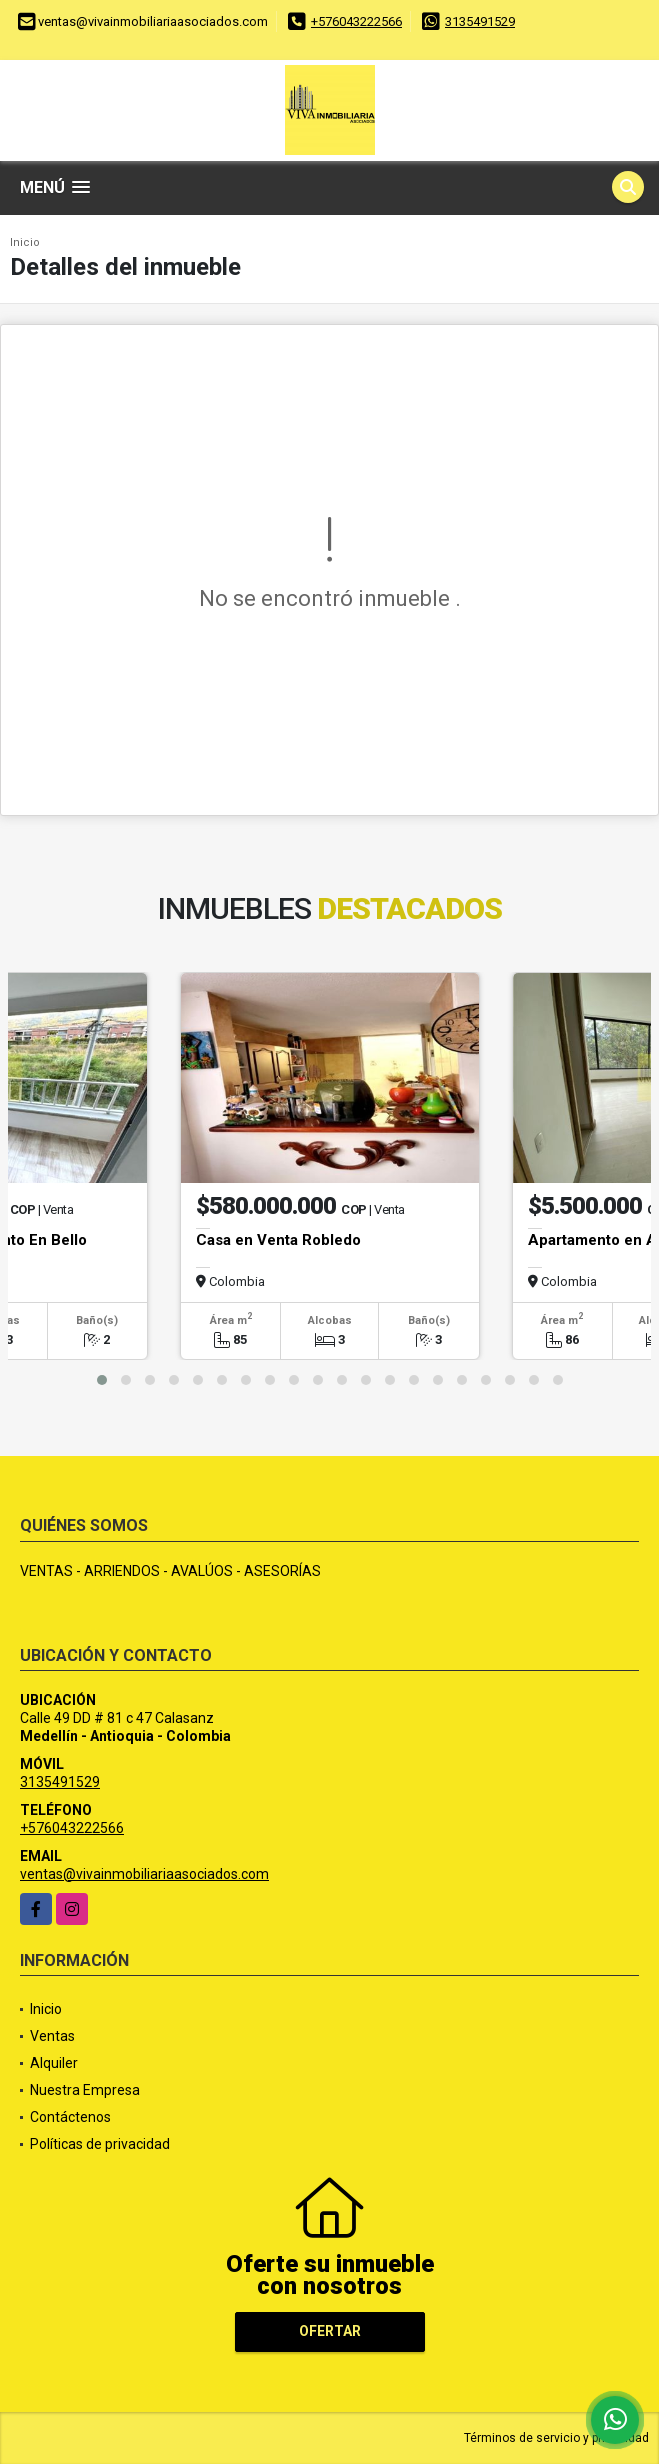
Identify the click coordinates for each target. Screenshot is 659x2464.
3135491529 (480, 21)
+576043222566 (356, 21)
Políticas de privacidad (100, 2144)
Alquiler (54, 2063)
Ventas (52, 2036)
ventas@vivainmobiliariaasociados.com (144, 1874)
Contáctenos (70, 2117)
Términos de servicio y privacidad (556, 2438)
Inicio (25, 242)
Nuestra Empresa (85, 2090)
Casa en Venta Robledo (278, 1240)
